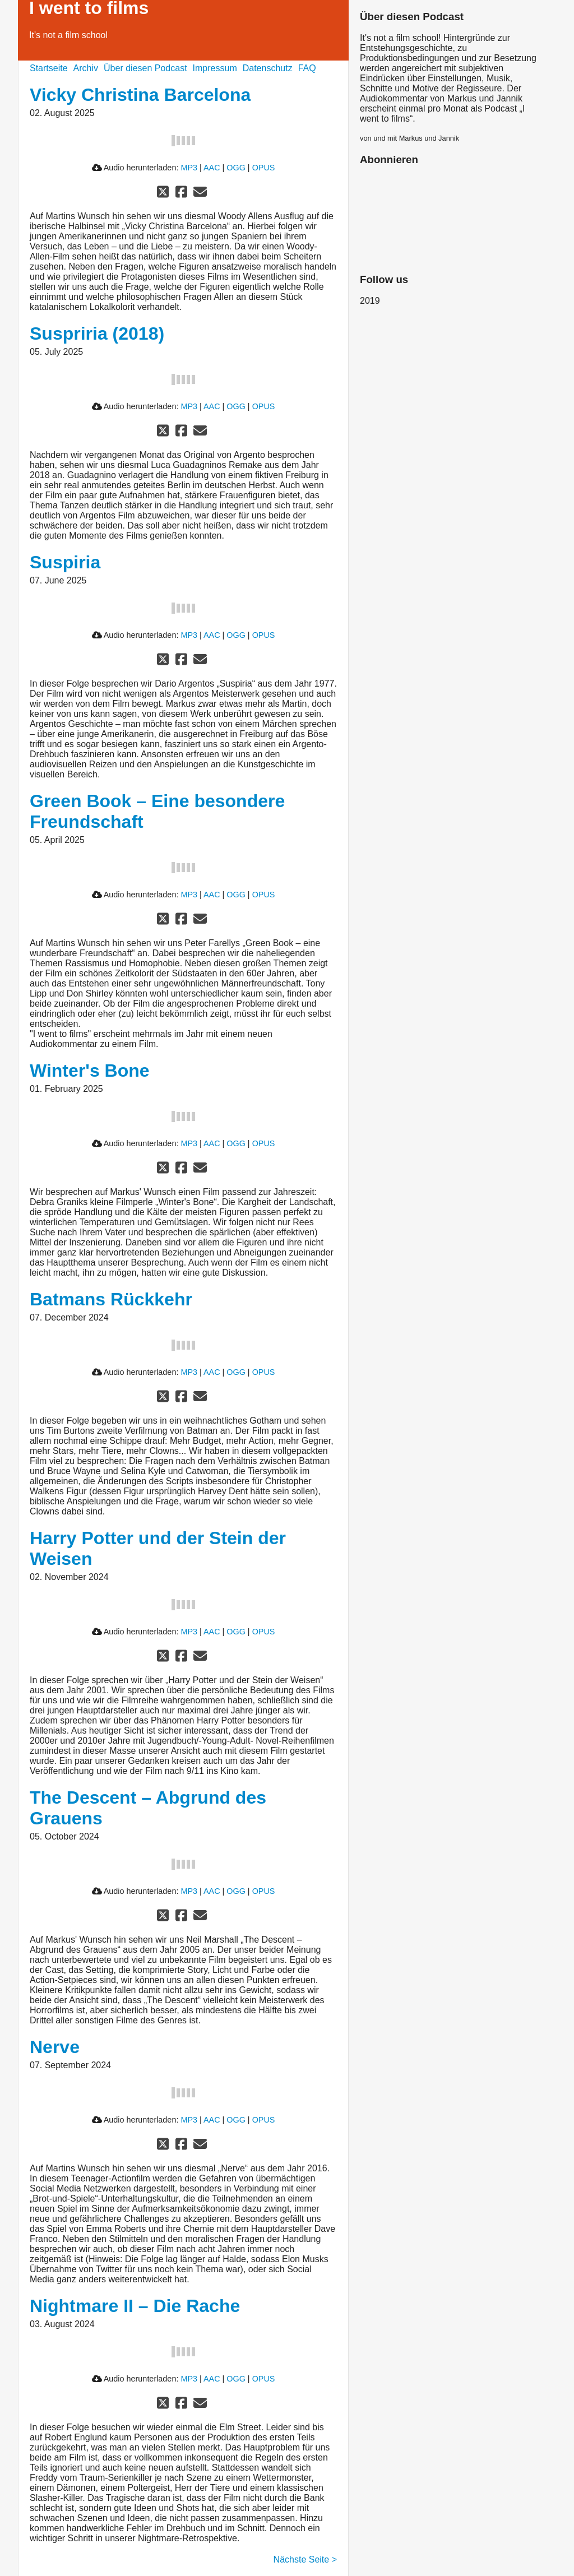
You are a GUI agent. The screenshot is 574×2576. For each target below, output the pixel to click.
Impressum (215, 68)
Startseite (49, 68)
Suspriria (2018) (97, 333)
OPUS (263, 167)
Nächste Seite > (305, 2559)
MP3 (188, 167)
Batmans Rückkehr (111, 1299)
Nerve (55, 2047)
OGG (236, 167)
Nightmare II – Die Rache (135, 2306)
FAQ (307, 68)
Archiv (85, 68)
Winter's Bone (90, 1070)
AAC (211, 167)
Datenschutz (268, 68)
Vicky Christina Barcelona (140, 95)
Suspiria (65, 562)
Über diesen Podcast (145, 68)
